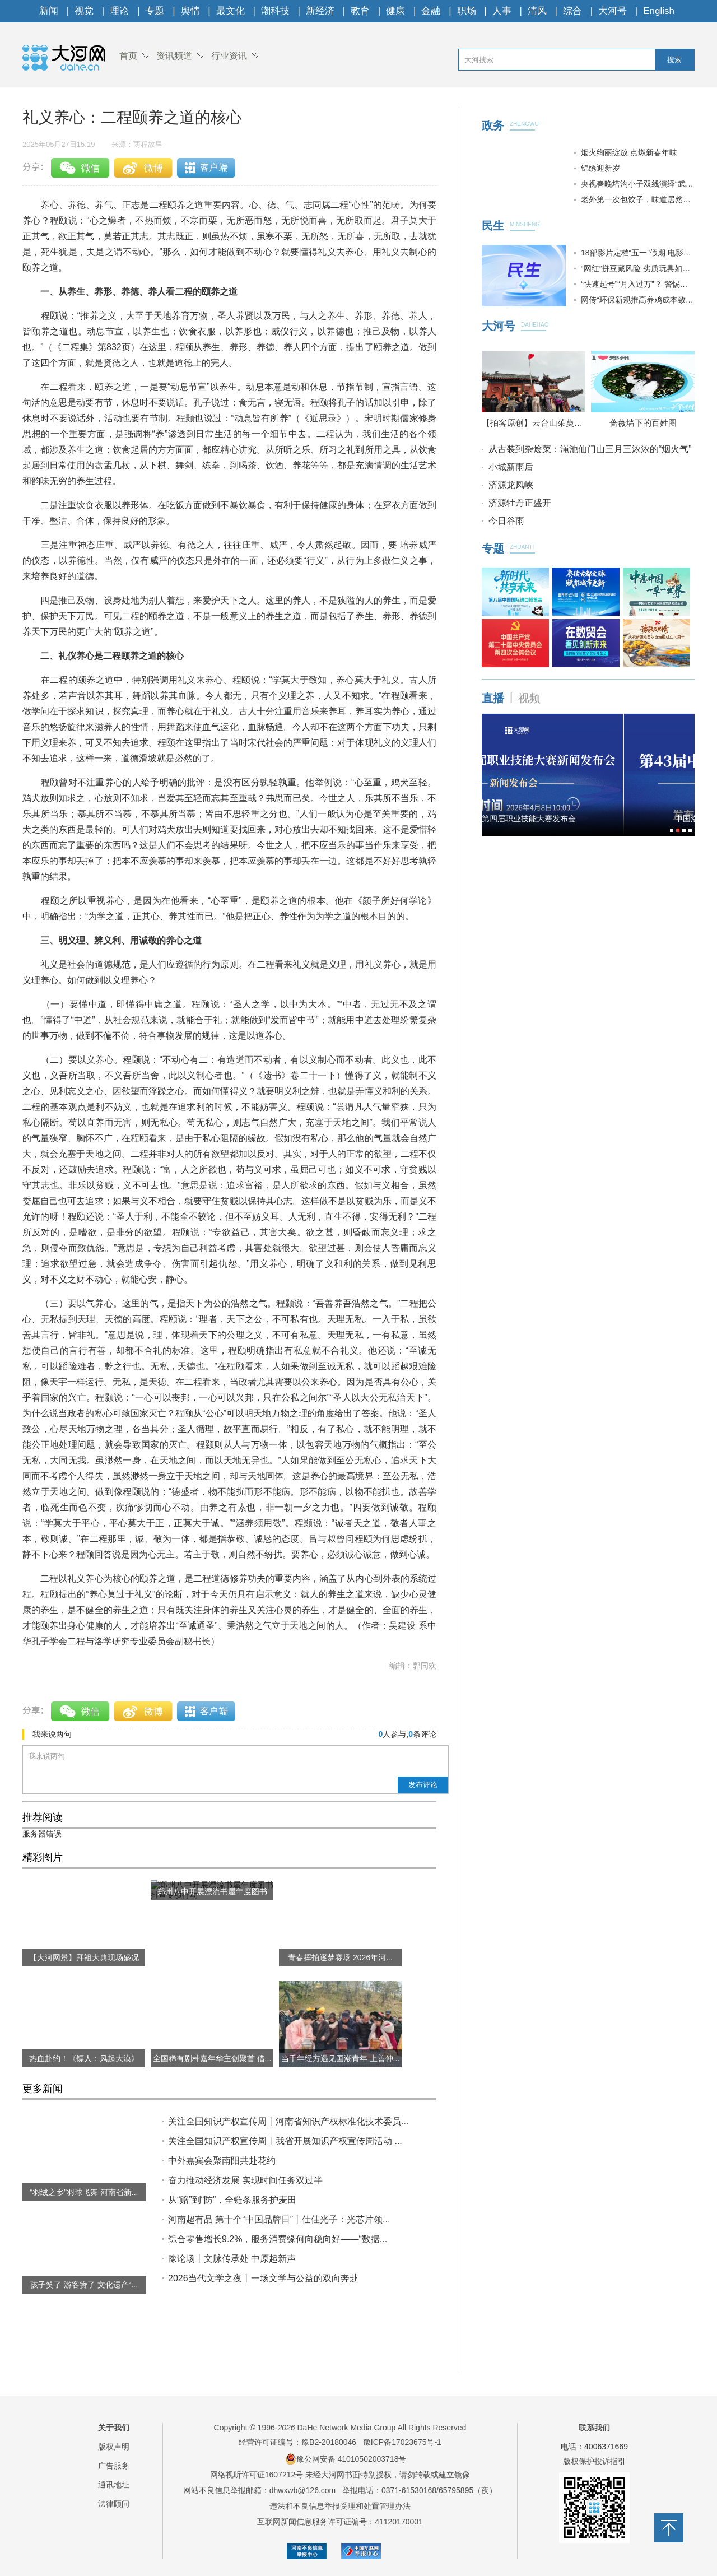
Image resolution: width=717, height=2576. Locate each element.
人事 (501, 11)
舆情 (190, 11)
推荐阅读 (42, 1817)
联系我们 (594, 2427)
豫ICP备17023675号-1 (402, 2442)
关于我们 (113, 2427)
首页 (128, 56)
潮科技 (275, 11)
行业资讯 (229, 56)
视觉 (84, 11)
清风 (537, 11)
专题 (154, 11)
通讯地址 (113, 2484)
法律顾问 (113, 2503)
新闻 (48, 11)
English (658, 11)
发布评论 (422, 1784)
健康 (395, 11)
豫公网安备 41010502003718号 (346, 2459)
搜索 (674, 59)
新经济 (320, 11)
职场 (466, 11)
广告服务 (113, 2465)
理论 (119, 11)
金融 (430, 11)
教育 (360, 11)
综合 (572, 11)
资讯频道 (174, 56)
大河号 (612, 11)
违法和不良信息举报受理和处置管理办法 (340, 2505)
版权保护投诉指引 (594, 2461)
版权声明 (113, 2446)
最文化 (230, 11)
